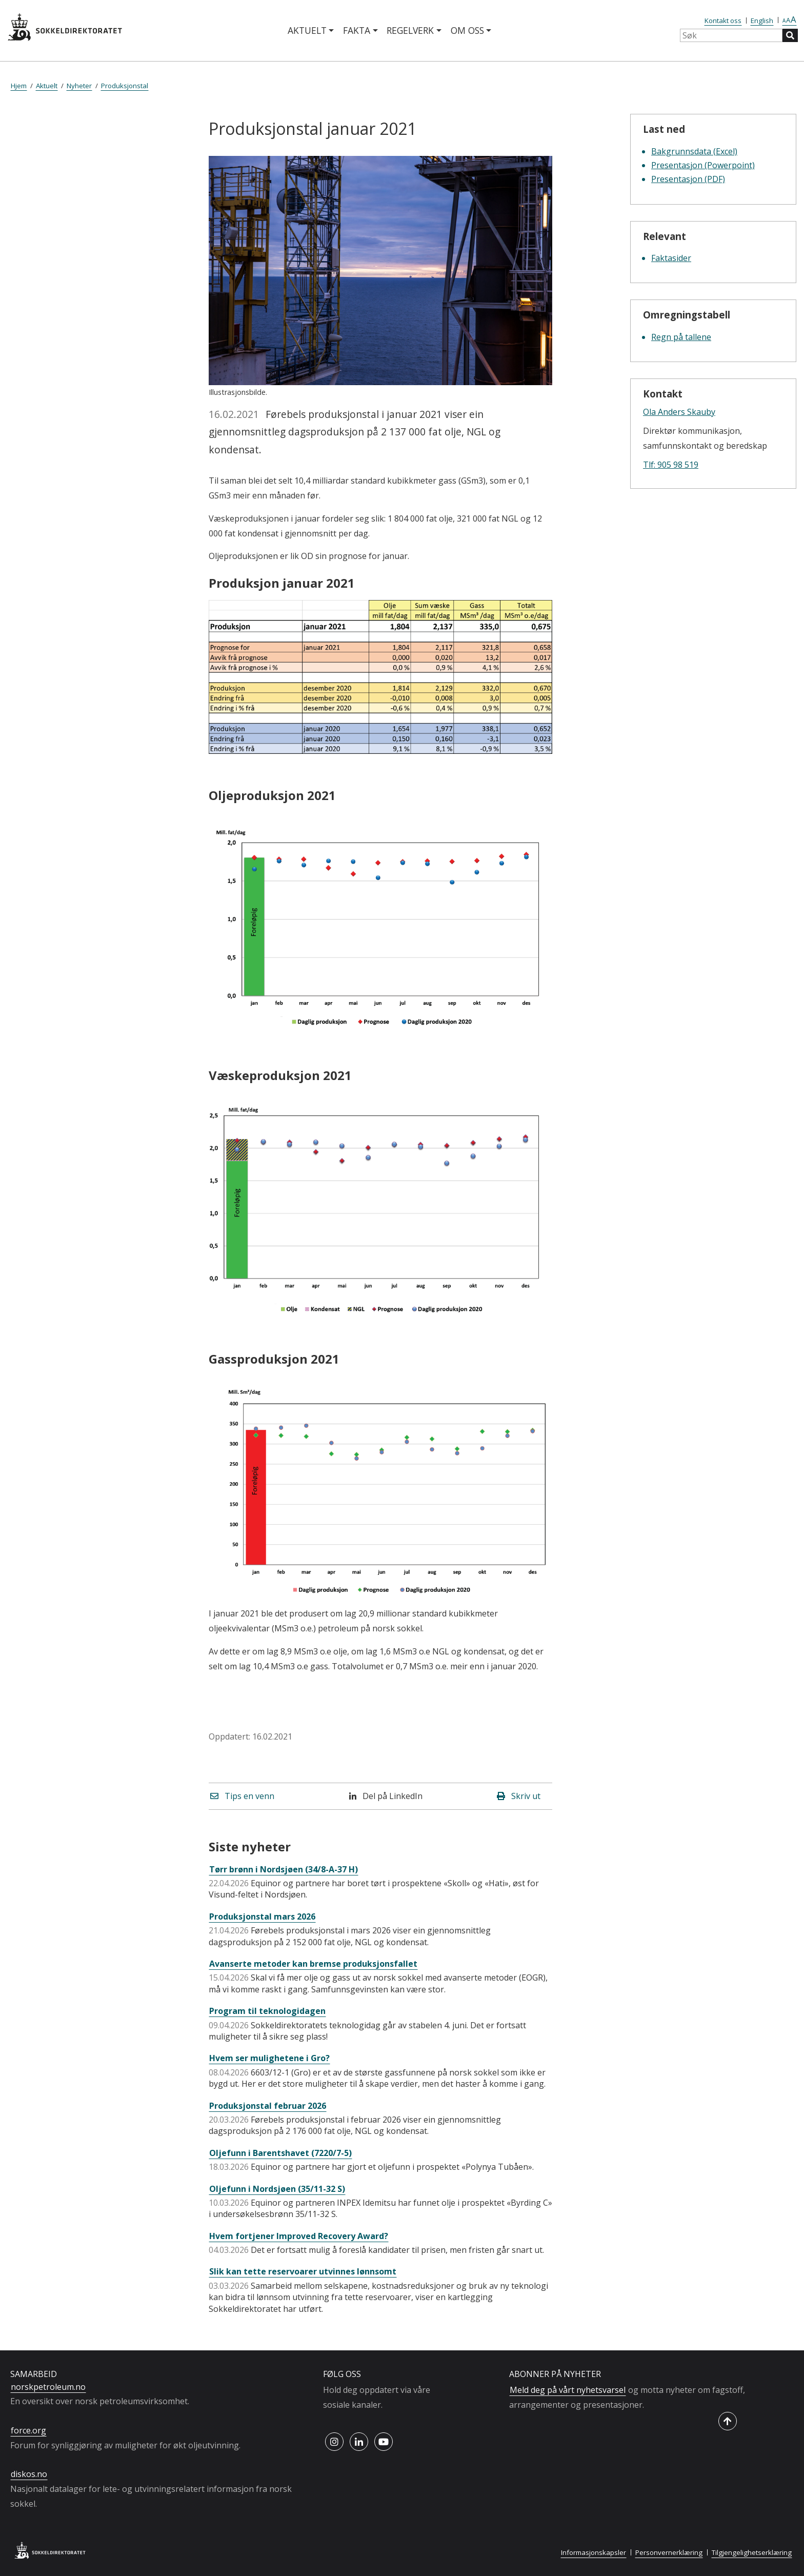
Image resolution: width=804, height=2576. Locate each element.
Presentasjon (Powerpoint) (703, 165)
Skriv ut (518, 1796)
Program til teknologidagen (267, 2010)
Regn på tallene (681, 337)
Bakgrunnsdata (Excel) (694, 151)
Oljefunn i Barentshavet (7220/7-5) (280, 2153)
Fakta (356, 30)
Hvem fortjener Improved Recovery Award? (298, 2236)
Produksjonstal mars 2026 (262, 1916)
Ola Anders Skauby (679, 411)
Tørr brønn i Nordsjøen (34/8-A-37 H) (283, 1869)
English (762, 20)
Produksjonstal (124, 85)
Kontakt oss (723, 20)
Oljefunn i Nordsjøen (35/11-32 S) (277, 2188)
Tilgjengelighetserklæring (752, 2552)
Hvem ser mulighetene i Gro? (269, 2058)
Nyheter (79, 85)
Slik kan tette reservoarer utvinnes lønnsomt (302, 2271)
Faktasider (671, 258)
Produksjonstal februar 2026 (267, 2105)
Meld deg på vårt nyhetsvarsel (568, 2389)
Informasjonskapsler (593, 2552)
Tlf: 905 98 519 (670, 464)
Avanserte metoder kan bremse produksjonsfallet (313, 1963)
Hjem (19, 85)
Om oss (467, 30)
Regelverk (410, 30)
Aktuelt (307, 30)
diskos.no (29, 2474)
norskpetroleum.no (48, 2386)
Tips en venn (242, 1796)
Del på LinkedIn (386, 1796)
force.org (28, 2430)
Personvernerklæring (668, 2552)
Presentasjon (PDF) (688, 179)
